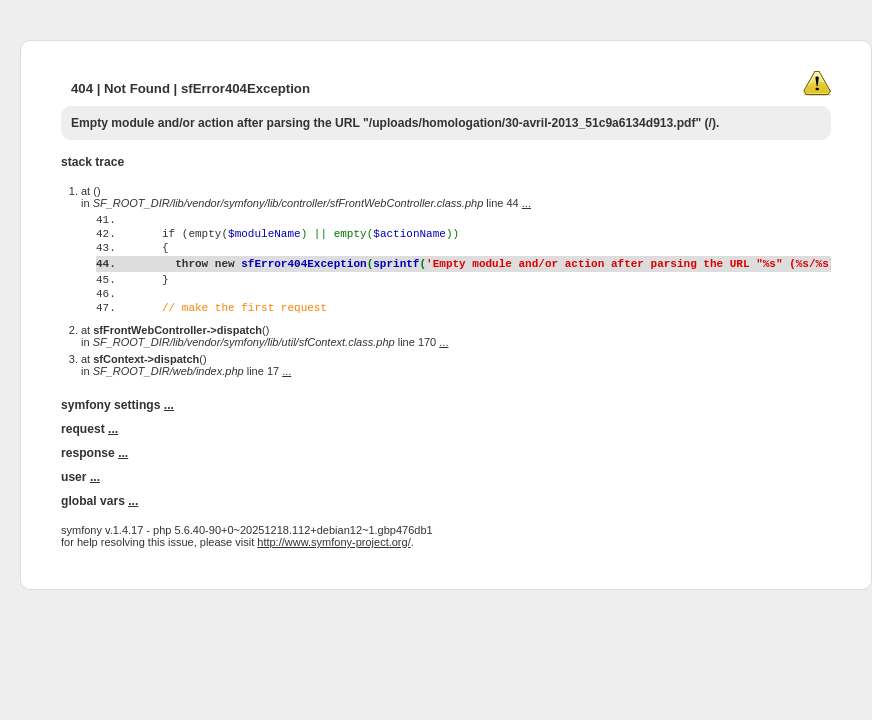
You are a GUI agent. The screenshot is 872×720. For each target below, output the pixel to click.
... (526, 203)
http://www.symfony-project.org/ (333, 581)
